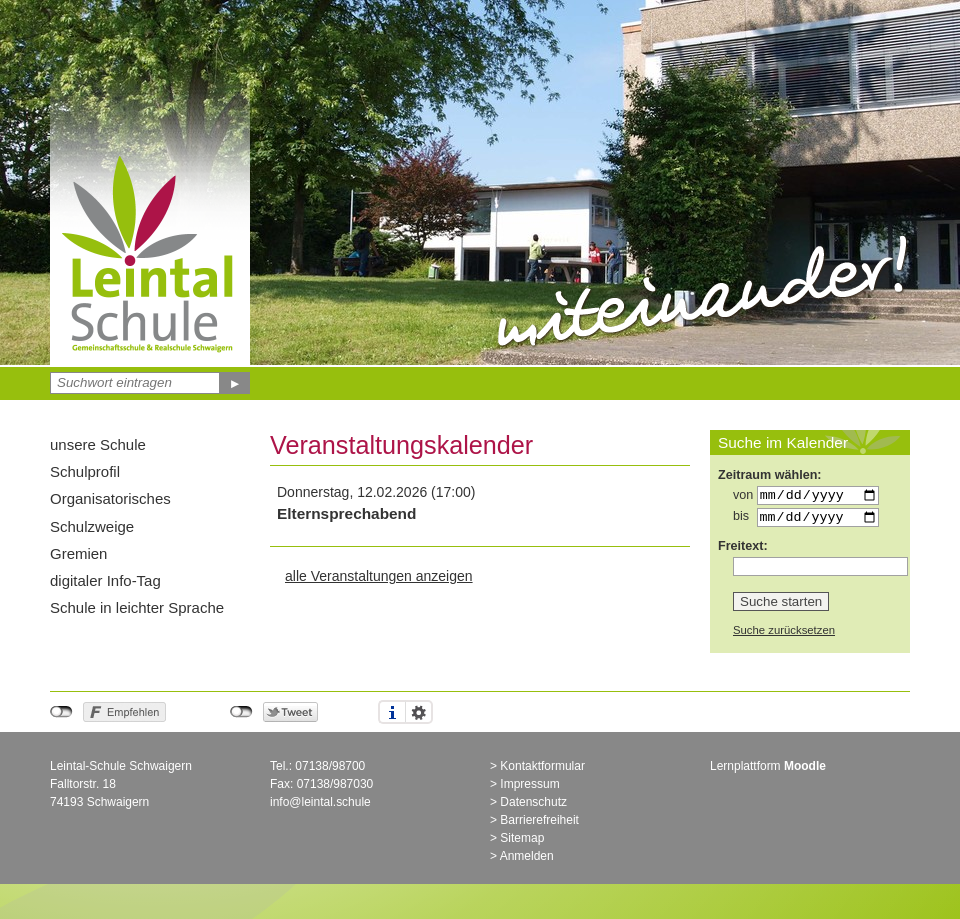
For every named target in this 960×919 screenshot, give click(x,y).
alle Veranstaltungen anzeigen (379, 576)
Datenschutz (533, 807)
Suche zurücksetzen (784, 635)
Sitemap (522, 843)
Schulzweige (92, 526)
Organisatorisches (110, 498)
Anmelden (527, 861)
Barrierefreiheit (539, 825)
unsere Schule (98, 444)
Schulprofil (85, 471)
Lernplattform (768, 771)
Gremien (78, 553)
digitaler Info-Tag (105, 580)
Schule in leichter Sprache (137, 607)
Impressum (529, 789)
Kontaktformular (542, 771)
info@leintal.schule (320, 807)
